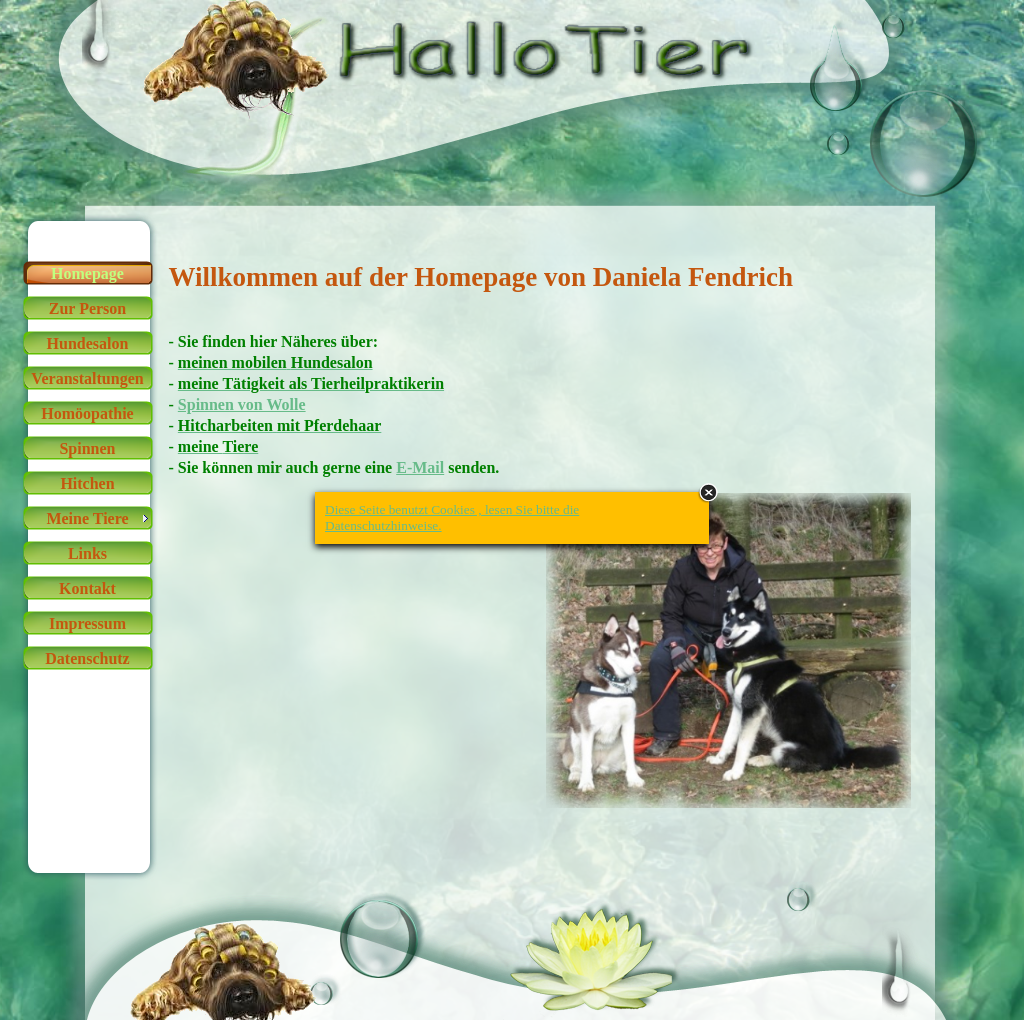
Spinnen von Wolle (242, 404)
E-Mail (420, 467)
